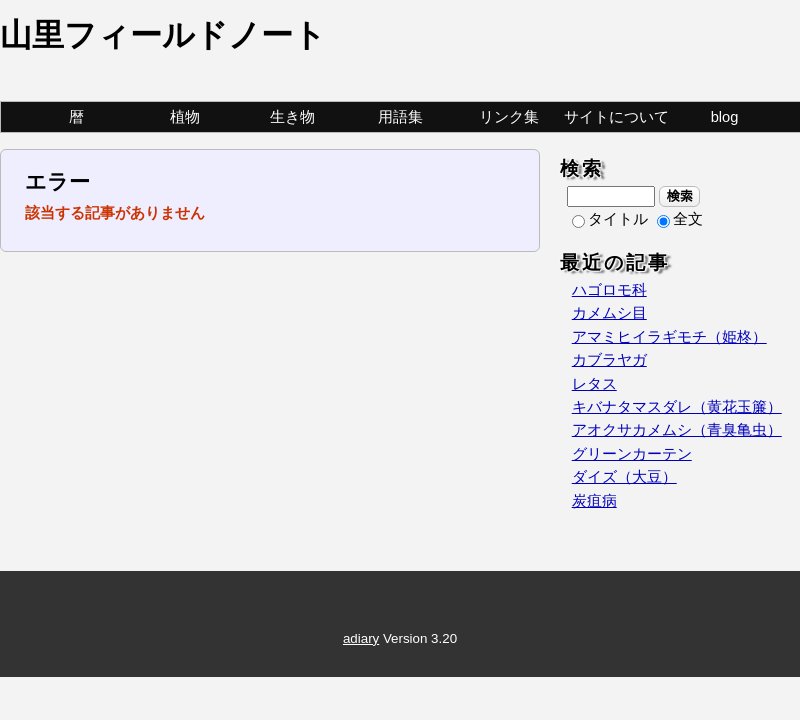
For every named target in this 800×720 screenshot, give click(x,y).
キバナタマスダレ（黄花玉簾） (677, 407)
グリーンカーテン (632, 454)
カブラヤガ (609, 360)
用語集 (400, 117)
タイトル (610, 219)
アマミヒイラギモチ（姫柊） (669, 337)
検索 (679, 196)
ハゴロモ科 (609, 290)
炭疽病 (594, 501)
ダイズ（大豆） (624, 477)
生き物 (292, 117)
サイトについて (616, 117)
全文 (680, 219)
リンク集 (509, 117)
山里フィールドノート (163, 35)
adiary (361, 638)
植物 (185, 117)
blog (725, 117)
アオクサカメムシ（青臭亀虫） (677, 430)
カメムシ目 (609, 313)
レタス (594, 384)
